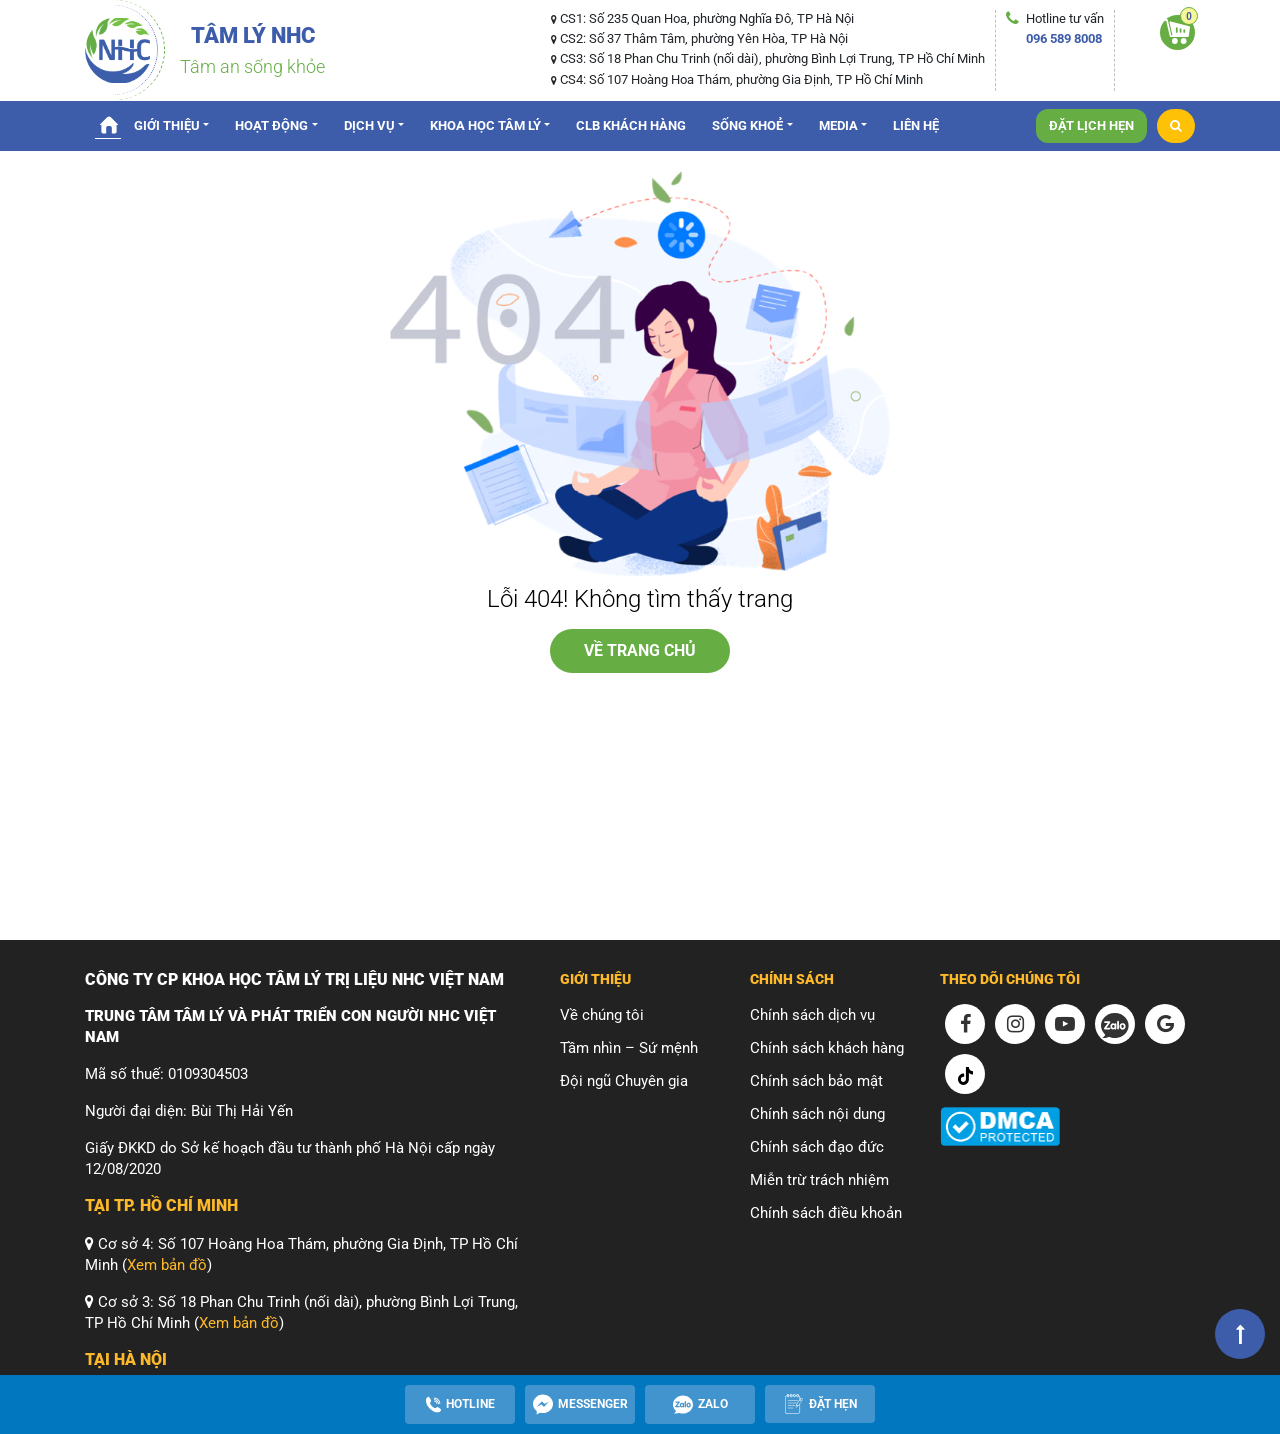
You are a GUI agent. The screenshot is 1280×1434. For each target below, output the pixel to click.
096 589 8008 (1064, 38)
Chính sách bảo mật (816, 1081)
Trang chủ (108, 124)
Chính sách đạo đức (817, 1147)
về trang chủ (640, 650)
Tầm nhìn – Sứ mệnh (629, 1048)
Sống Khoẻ (747, 125)
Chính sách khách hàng (827, 1048)
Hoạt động (271, 125)
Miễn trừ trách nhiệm (819, 1180)
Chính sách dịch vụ (812, 1015)
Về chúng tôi (602, 1015)
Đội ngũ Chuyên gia (624, 1081)
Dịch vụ (369, 125)
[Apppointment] (820, 1404)
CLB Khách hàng (631, 125)
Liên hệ (916, 125)
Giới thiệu (167, 125)
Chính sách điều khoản (826, 1213)
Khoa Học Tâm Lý (485, 125)
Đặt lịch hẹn (1091, 125)
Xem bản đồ (167, 1265)
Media (838, 125)
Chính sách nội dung (817, 1114)
